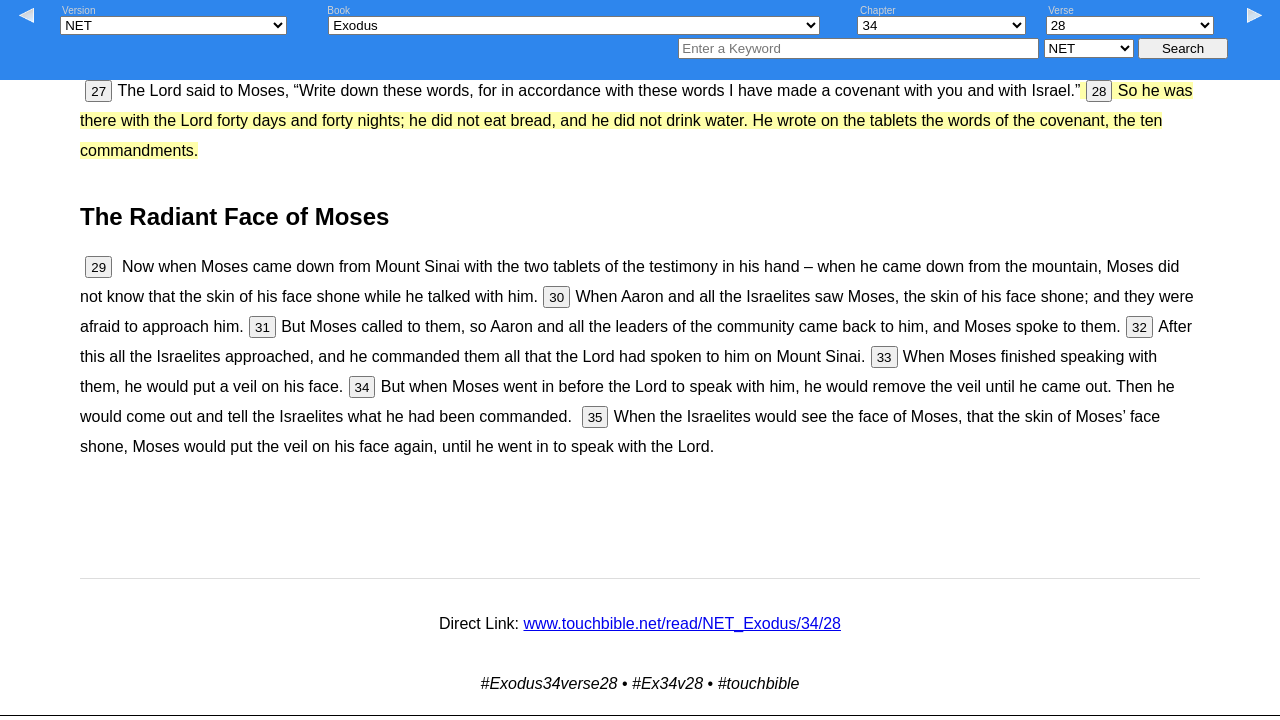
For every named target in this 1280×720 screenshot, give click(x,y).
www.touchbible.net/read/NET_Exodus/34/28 (682, 623)
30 (556, 297)
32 (1139, 327)
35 (595, 417)
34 (362, 387)
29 (98, 267)
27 (98, 91)
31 (262, 327)
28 (1099, 91)
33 (884, 357)
